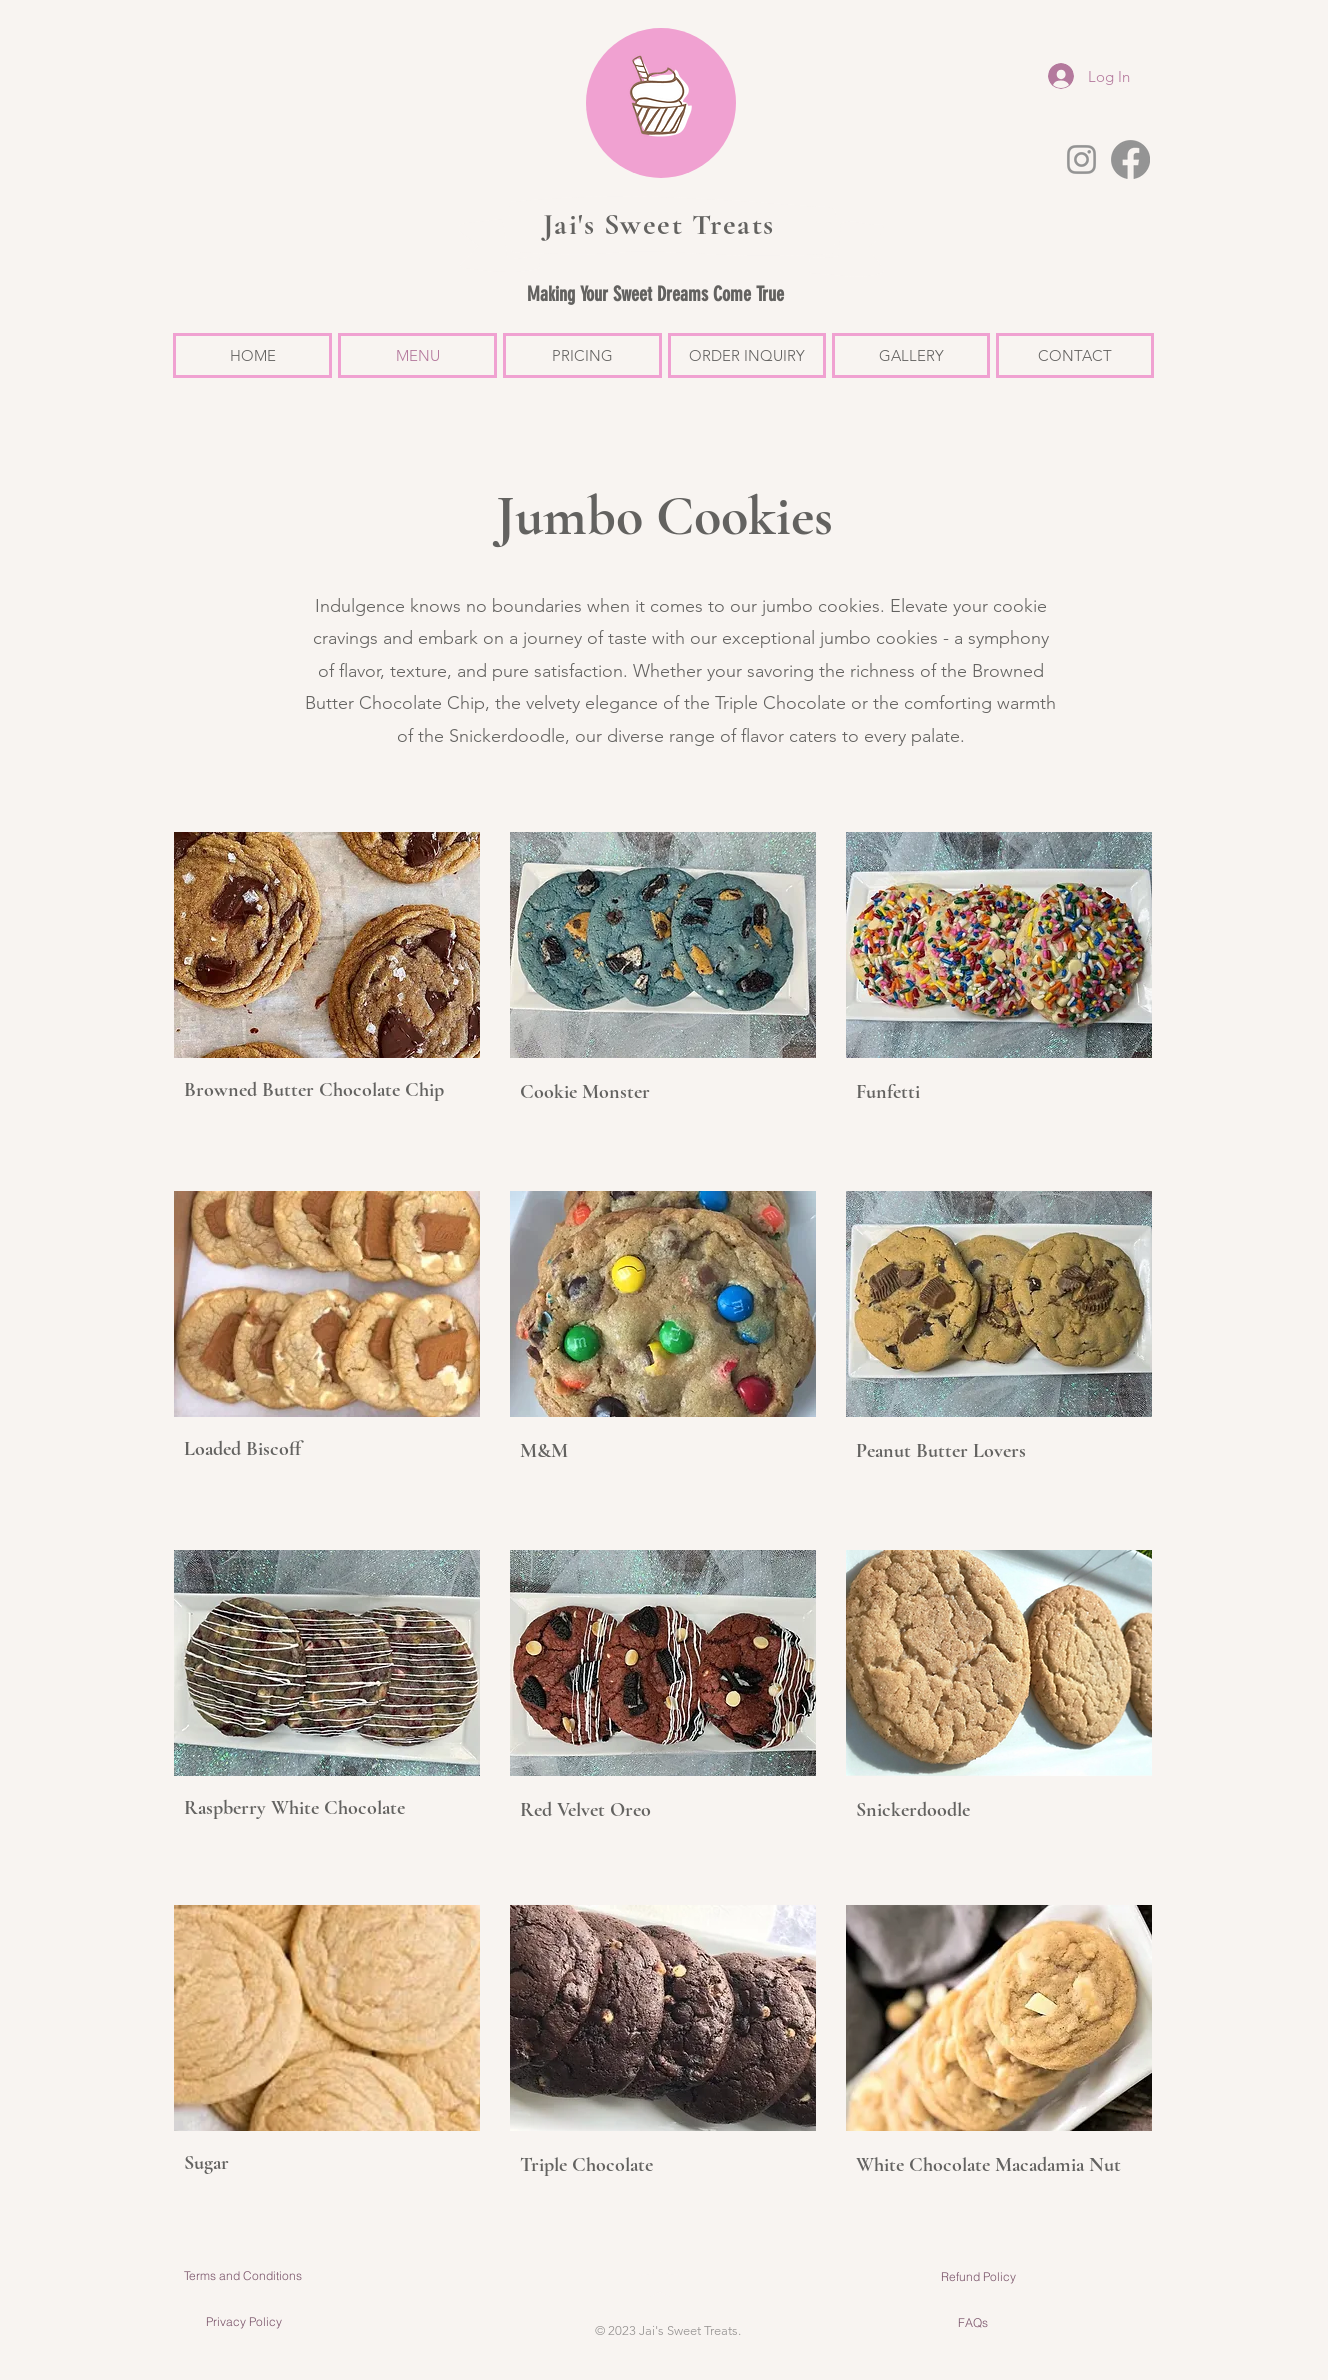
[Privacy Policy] (243, 2322)
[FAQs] (972, 2323)
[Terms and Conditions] (242, 2276)
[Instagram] (1081, 159)
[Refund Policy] (978, 2277)
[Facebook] (1130, 159)
